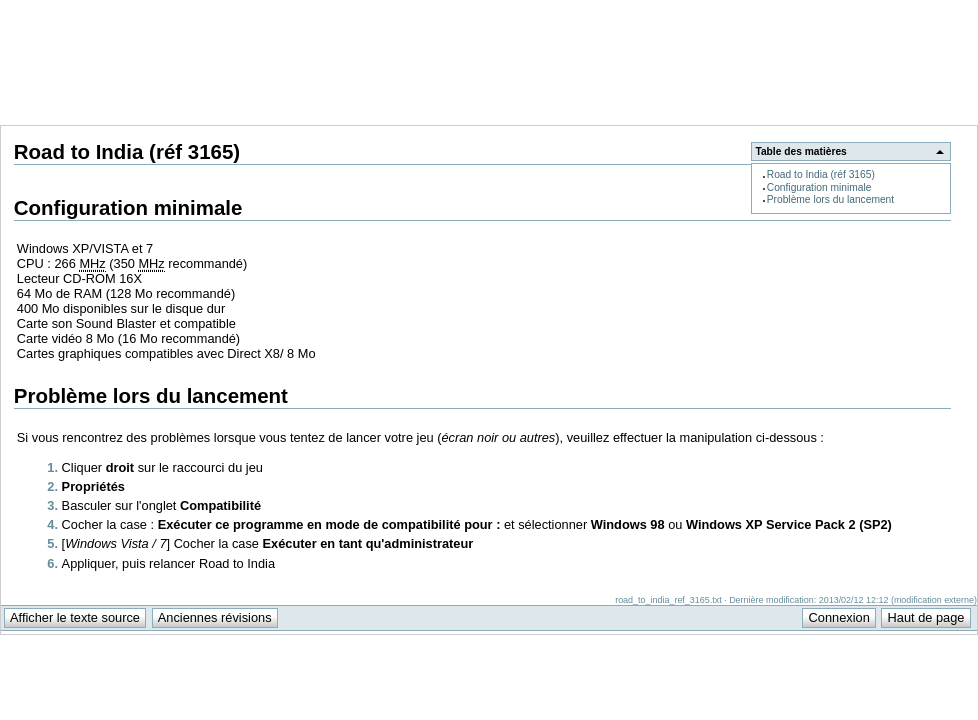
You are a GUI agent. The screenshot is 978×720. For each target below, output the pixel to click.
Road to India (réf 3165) (821, 174)
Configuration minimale (819, 187)
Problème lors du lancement (830, 199)
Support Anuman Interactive (873, 11)
